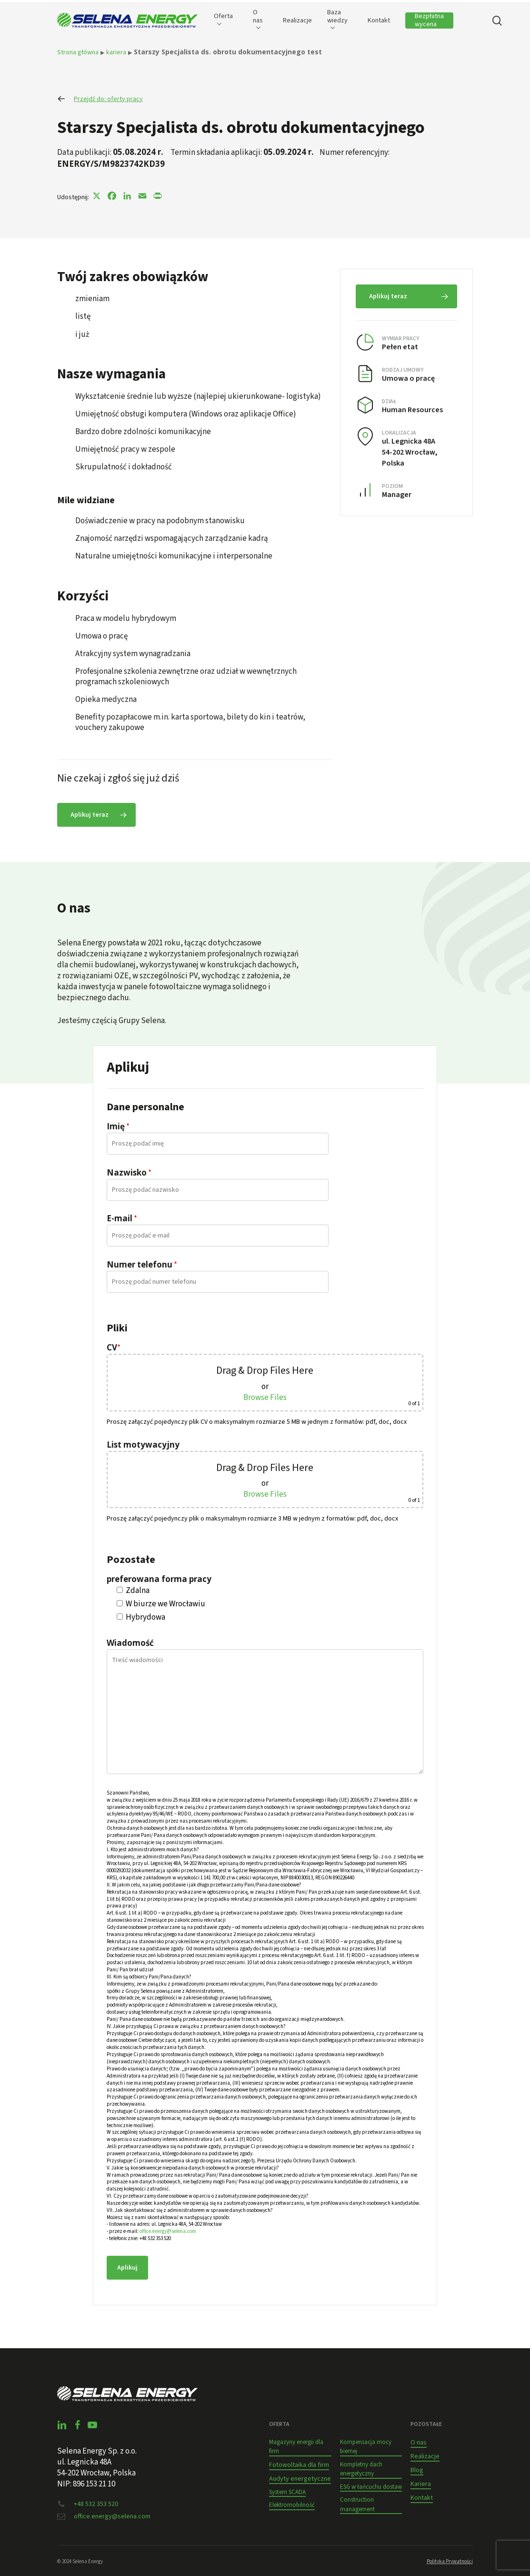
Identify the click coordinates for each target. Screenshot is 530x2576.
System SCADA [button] (287, 2492)
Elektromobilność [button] (292, 2505)
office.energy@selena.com (168, 2231)
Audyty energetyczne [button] (300, 2479)
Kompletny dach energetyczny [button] (361, 2469)
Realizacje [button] (425, 2456)
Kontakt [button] (421, 2498)
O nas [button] (418, 2442)
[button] (96, 815)
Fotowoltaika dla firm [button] (299, 2465)
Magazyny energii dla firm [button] (296, 2447)
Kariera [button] (420, 2484)
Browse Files (265, 1397)
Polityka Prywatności (450, 2561)
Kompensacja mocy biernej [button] (365, 2447)
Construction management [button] (357, 2504)
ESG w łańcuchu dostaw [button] (371, 2487)
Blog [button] (416, 2470)
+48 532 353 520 (96, 2504)
